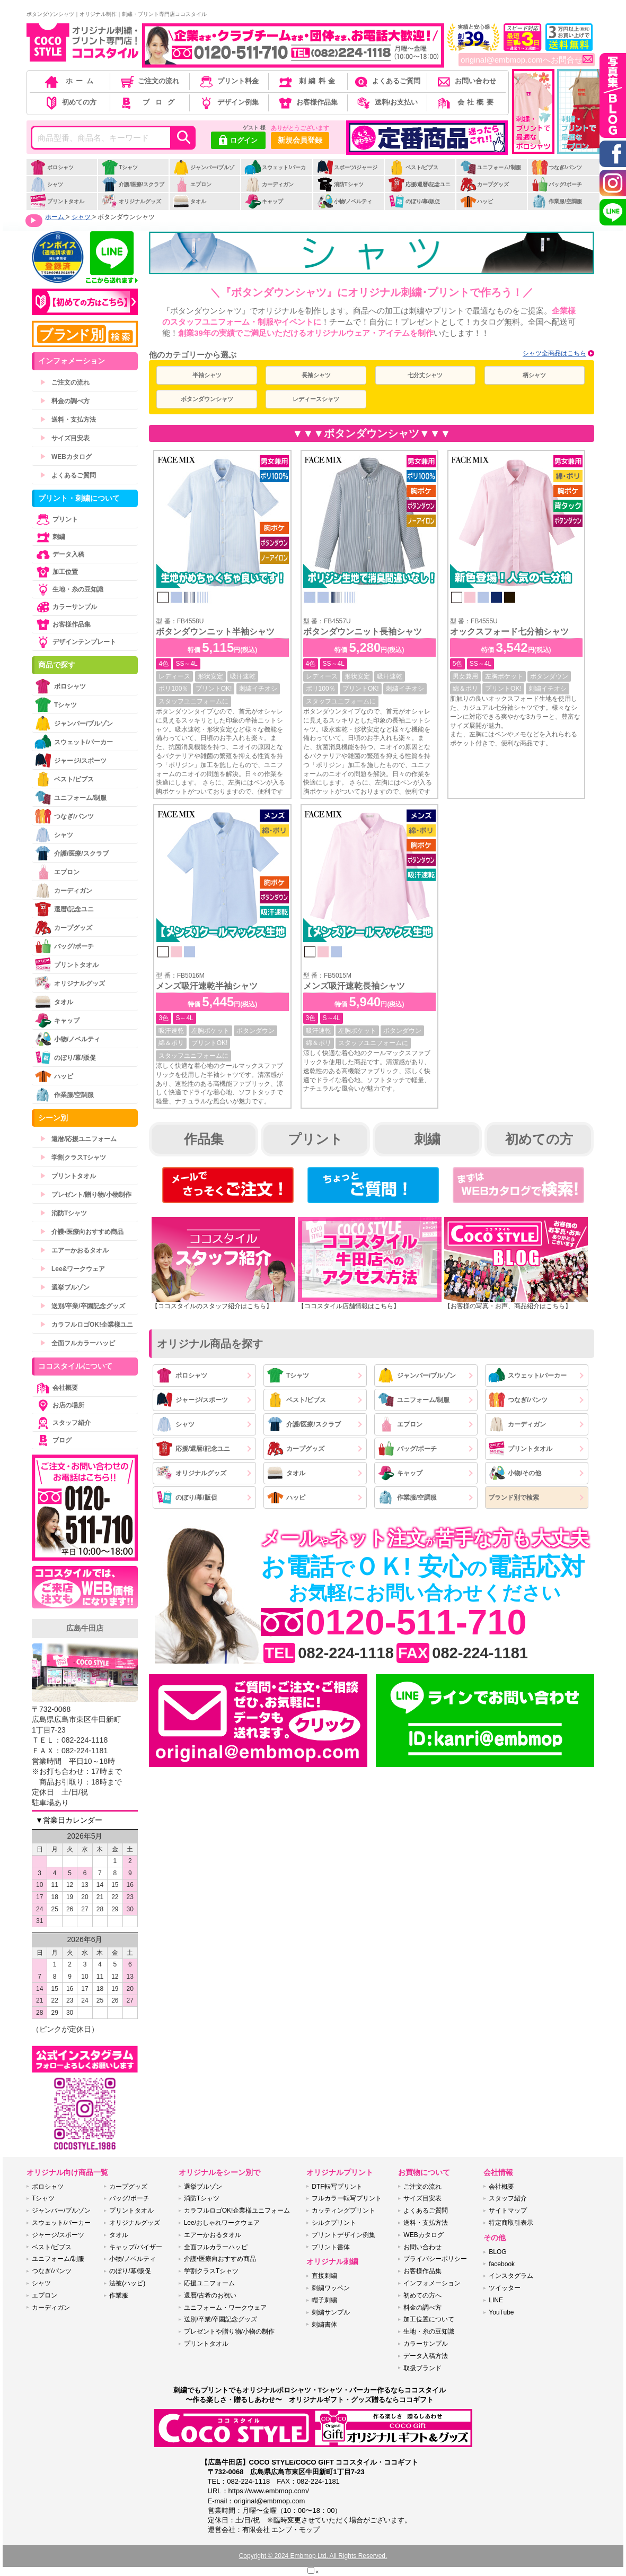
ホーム (70, 81)
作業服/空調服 (556, 201)
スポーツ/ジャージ (347, 167)
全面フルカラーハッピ (77, 1343)
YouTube (501, 2312)
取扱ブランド (422, 2368)
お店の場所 (59, 1405)
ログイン (238, 141)
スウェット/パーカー (275, 173)
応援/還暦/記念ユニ (419, 184)
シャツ (46, 184)
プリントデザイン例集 (343, 2235)
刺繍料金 (307, 81)
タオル (189, 201)
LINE (496, 2300)
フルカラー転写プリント (347, 2198)
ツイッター (505, 2288)
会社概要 (465, 102)
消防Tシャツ (340, 184)
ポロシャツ (52, 167)
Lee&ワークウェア (72, 1269)
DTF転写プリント (337, 2186)
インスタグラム (511, 2275)
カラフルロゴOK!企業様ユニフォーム (237, 2210)
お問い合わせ (465, 81)
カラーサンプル (65, 607)
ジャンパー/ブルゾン (203, 173)
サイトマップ (508, 2210)
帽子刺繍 (324, 2300)
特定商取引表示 (511, 2222)
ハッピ (476, 201)
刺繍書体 (324, 2324)
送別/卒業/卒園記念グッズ (82, 1306)
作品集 (204, 1139)
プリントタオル (57, 201)
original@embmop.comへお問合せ (527, 60)
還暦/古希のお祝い (210, 2295)
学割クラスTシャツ (73, 1157)
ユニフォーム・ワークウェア (225, 2307)
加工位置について (428, 2319)
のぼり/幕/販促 (414, 201)
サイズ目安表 (65, 438)
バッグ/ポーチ (556, 184)
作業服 (118, 2295)
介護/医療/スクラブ (132, 184)
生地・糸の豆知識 (68, 589)
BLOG (497, 2252)
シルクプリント (334, 2222)
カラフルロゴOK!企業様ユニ (86, 1325)
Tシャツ (119, 167)
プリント (315, 1139)
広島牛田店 (84, 1628)
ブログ (149, 102)
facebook (502, 2264)
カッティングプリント (343, 2210)
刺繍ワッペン (331, 2288)
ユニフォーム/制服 (490, 167)
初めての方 (70, 102)
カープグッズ (484, 184)
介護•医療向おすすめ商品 (82, 1232)
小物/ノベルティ (344, 201)
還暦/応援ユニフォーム (78, 1139)
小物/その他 (514, 1473)
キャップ (263, 201)
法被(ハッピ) (127, 2283)
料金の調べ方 (65, 401)
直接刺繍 (324, 2275)
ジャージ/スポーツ (192, 1399)
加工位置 (56, 572)
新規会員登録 (300, 140)
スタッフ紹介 (62, 1423)
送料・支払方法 (68, 420)
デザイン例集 (228, 102)
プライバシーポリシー (435, 2258)
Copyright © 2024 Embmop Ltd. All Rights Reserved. (313, 2556)
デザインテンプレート (75, 642)
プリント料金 (228, 81)
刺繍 (427, 1139)
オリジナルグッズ (131, 201)
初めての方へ (422, 2295)
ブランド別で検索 (513, 1497)
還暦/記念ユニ (64, 909)
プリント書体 (331, 2247)
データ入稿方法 (425, 2356)
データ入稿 (59, 554)
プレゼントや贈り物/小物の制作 (229, 2331)
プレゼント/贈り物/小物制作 (85, 1195)
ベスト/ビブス (413, 167)
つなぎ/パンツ (556, 167)
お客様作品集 (307, 102)
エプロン (192, 184)
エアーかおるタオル (74, 1250)
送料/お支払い (386, 102)
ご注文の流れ (149, 81)
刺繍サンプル (331, 2312)
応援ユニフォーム (209, 2283)
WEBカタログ (66, 457)
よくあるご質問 (386, 81)
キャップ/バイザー (135, 2247)
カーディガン (269, 184)
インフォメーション (432, 2283)
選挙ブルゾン (65, 1287)
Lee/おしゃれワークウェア (222, 2222)
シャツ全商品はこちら (554, 353)
